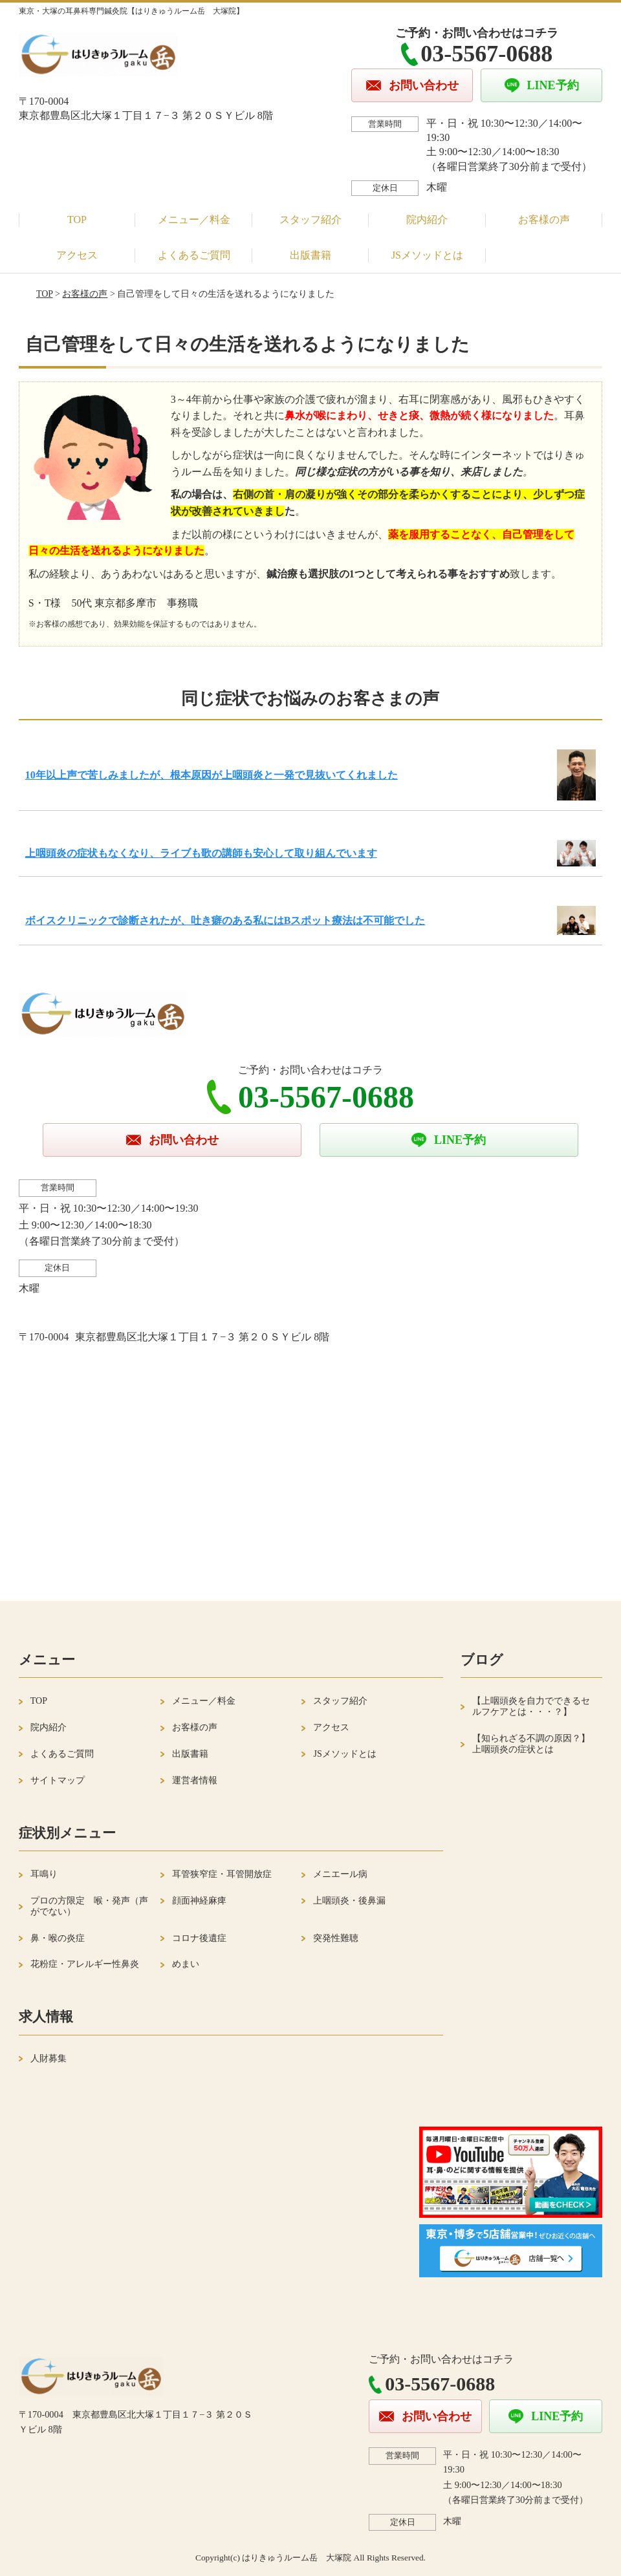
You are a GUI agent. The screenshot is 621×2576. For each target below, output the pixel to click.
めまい (185, 1964)
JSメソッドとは (427, 255)
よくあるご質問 (194, 255)
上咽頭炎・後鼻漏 (349, 1900)
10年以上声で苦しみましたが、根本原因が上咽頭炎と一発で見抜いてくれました (211, 774)
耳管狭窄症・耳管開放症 (222, 1874)
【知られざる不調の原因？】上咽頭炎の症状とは (531, 1743)
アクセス (77, 255)
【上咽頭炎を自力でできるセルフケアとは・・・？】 (531, 1706)
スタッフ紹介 (310, 219)
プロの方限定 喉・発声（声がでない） (89, 1906)
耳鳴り (44, 1874)
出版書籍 (310, 255)
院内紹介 (427, 219)
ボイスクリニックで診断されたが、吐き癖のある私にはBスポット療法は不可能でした (225, 920)
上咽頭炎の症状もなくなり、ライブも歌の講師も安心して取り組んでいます (201, 853)
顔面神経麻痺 (199, 1900)
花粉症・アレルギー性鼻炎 (84, 1964)
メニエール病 (340, 1874)
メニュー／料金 (194, 219)
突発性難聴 (335, 1938)
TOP (77, 219)
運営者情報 (194, 1780)
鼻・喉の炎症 (57, 1938)
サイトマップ (57, 1780)
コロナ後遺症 (199, 1938)
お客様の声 (544, 219)
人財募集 (48, 2058)
